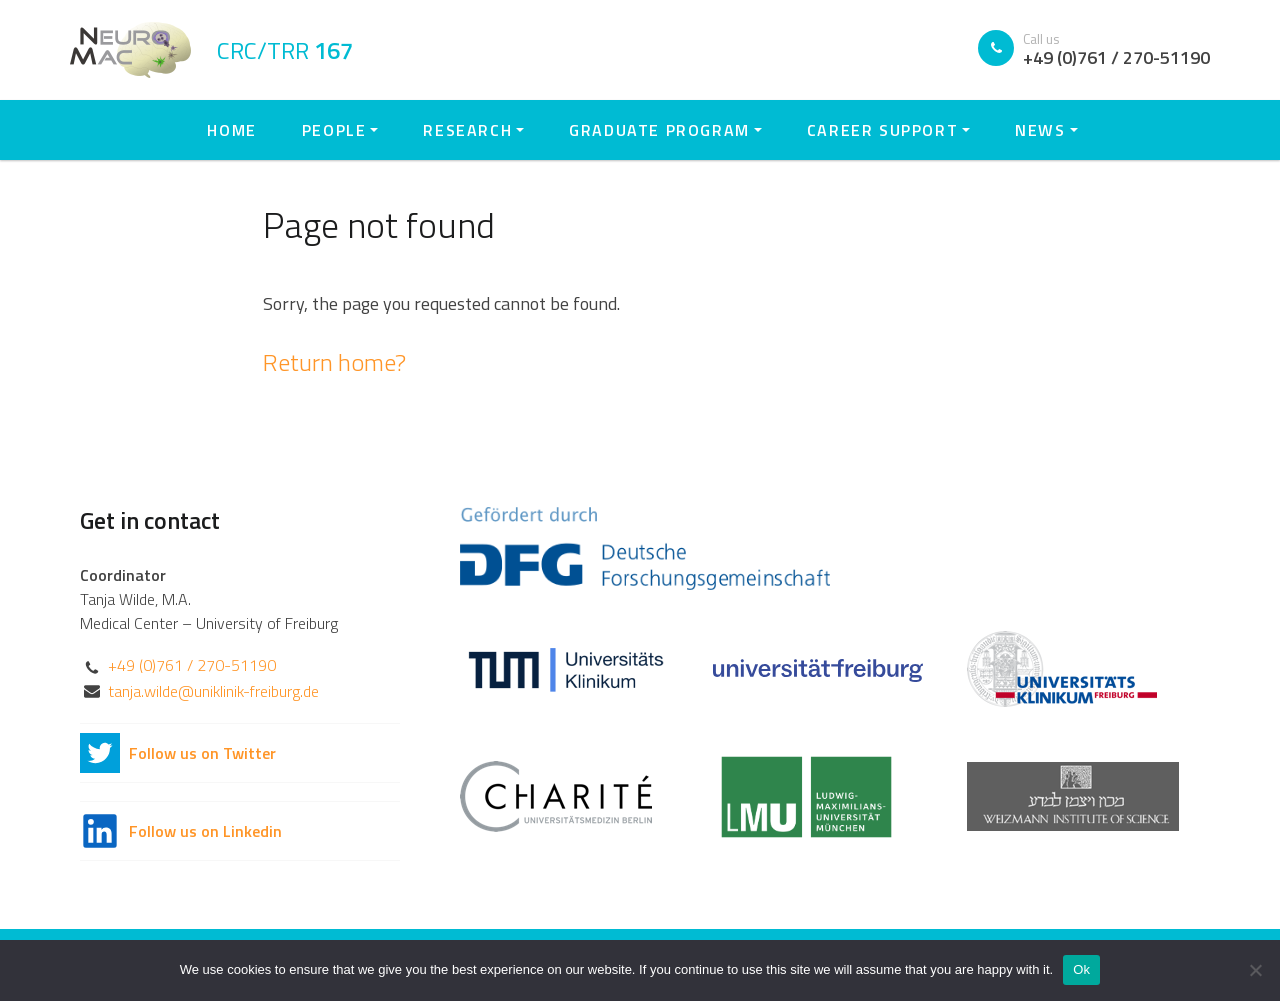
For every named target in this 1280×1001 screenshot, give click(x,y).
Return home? (334, 362)
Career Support (882, 130)
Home (231, 130)
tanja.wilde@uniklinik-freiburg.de (213, 691)
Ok (1081, 969)
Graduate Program (659, 130)
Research (467, 130)
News (1040, 130)
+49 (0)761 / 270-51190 (192, 665)
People (334, 130)
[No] (1255, 970)
